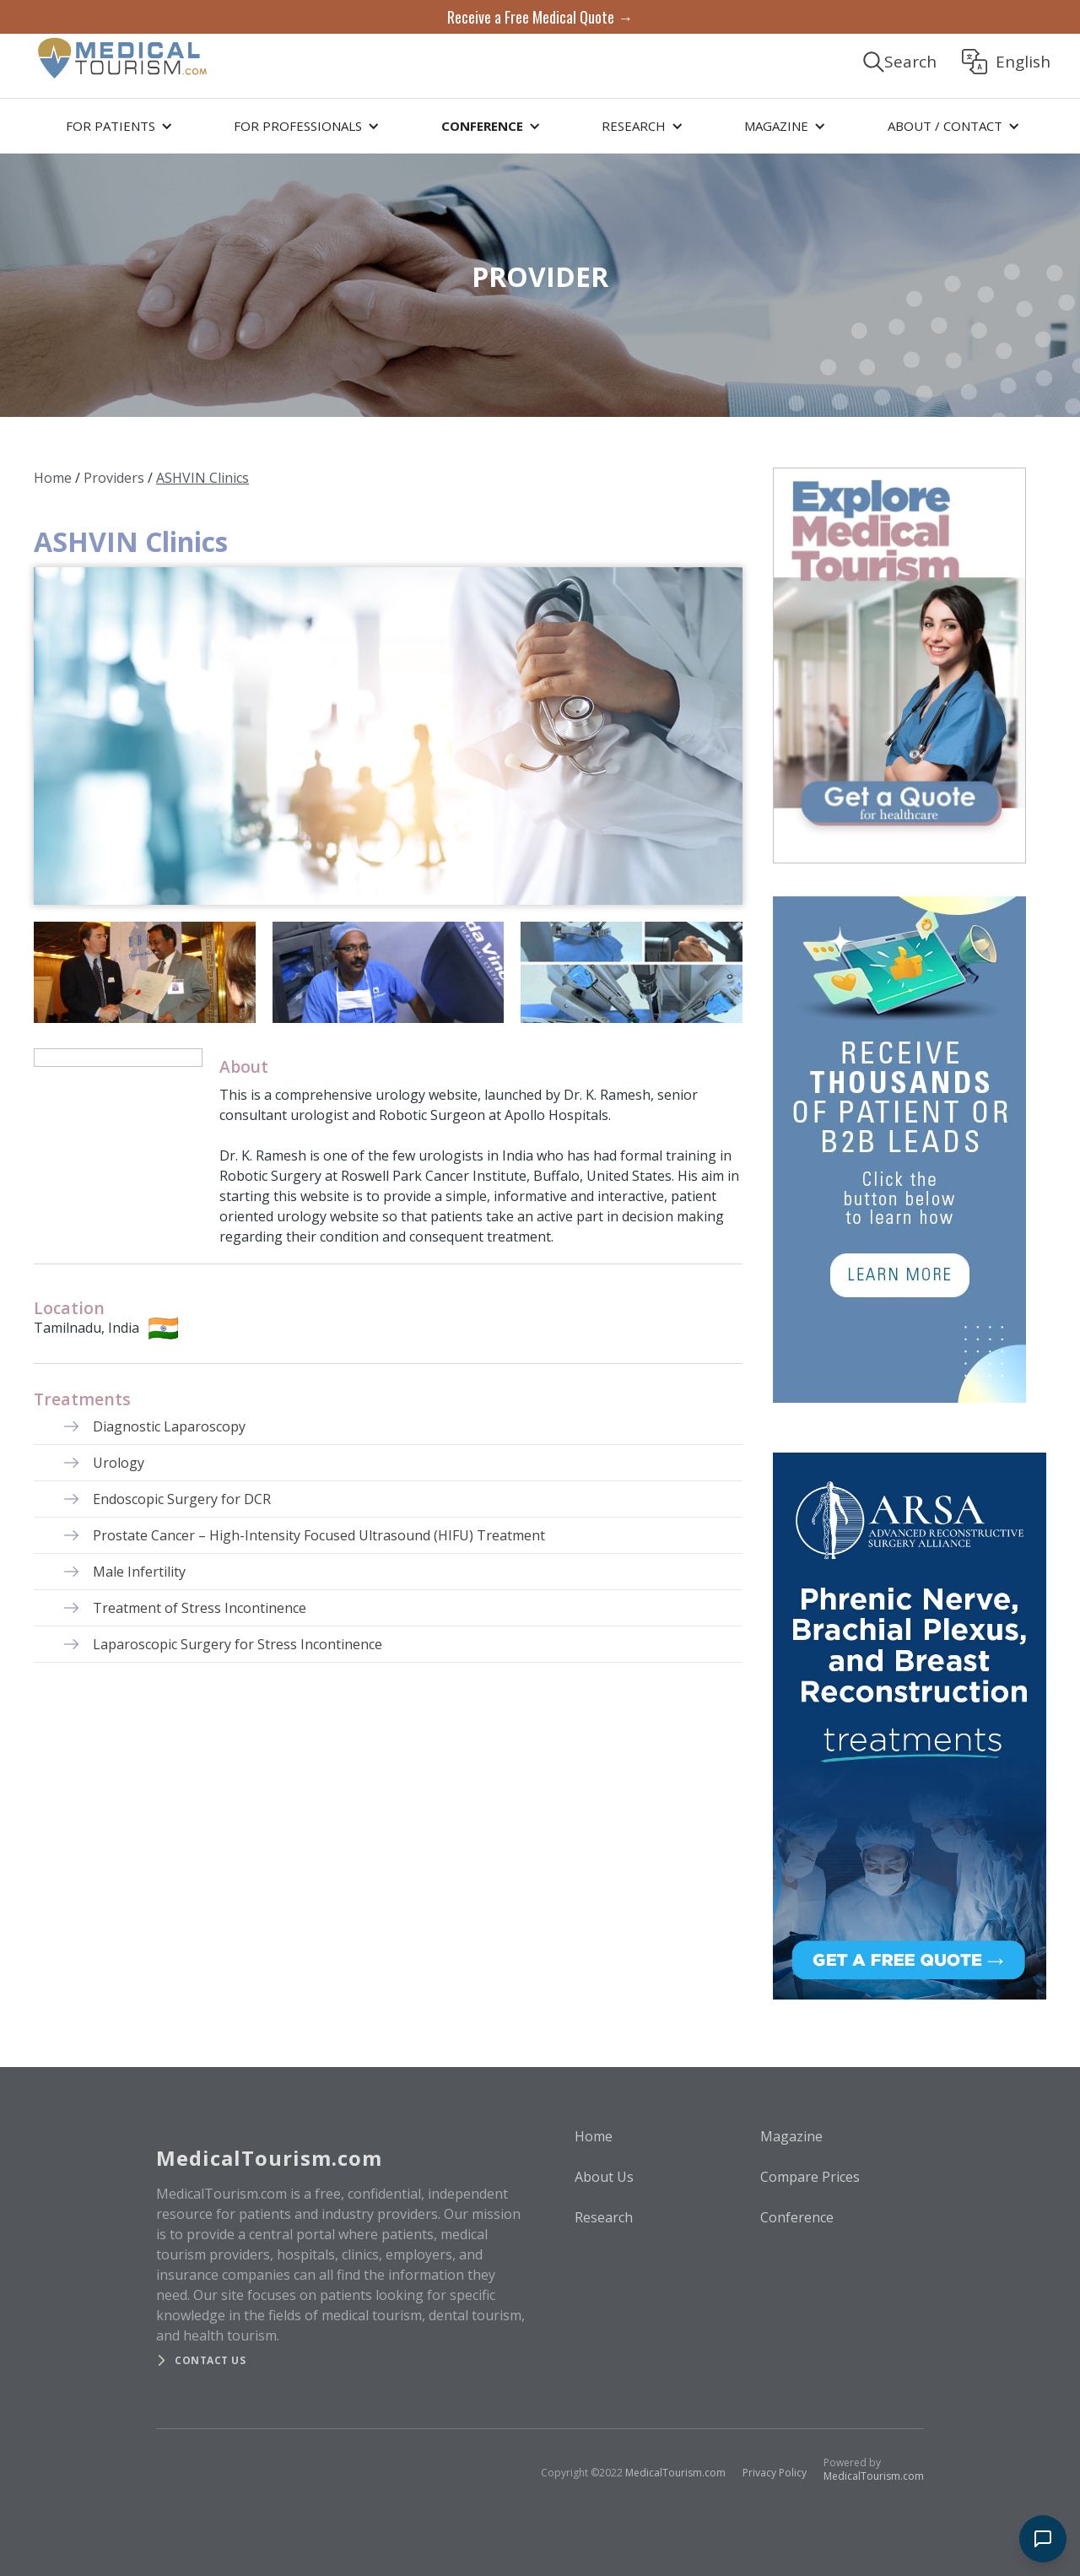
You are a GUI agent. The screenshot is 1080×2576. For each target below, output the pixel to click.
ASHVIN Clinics (202, 477)
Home (53, 477)
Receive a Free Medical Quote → (540, 17)
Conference (797, 2217)
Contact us (210, 2360)
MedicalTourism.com (675, 2472)
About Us (604, 2176)
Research (604, 2217)
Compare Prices (810, 2176)
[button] (116, 126)
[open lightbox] (388, 736)
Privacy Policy (774, 2472)
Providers (114, 477)
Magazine (791, 2136)
